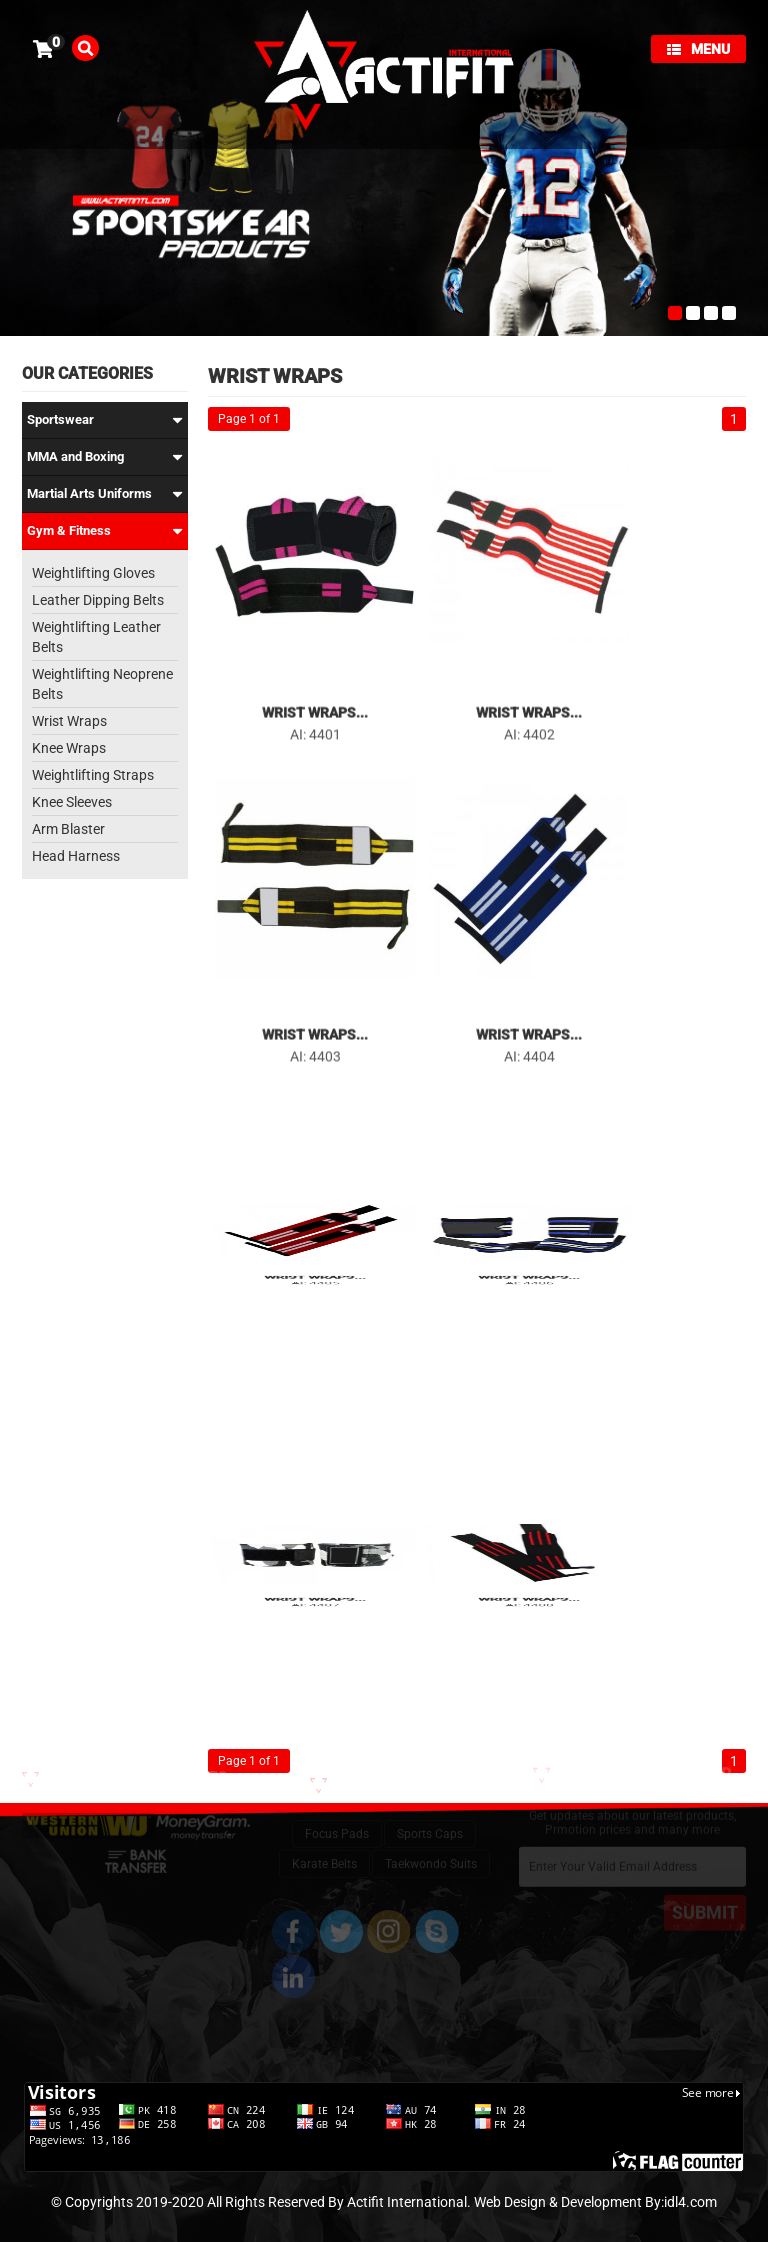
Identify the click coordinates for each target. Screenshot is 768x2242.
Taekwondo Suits (431, 1846)
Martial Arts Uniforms (105, 494)
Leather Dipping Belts (98, 600)
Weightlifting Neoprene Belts (102, 684)
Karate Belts (324, 1846)
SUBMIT (705, 1901)
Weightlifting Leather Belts (96, 637)
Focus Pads (337, 1816)
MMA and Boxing (105, 457)
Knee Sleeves (72, 802)
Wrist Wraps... (315, 707)
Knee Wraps (69, 748)
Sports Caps (430, 1816)
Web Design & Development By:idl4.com (595, 2202)
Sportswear (105, 420)
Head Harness (76, 856)
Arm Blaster (68, 829)
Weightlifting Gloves (93, 573)
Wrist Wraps (69, 721)
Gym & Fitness (105, 531)
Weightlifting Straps (93, 775)
